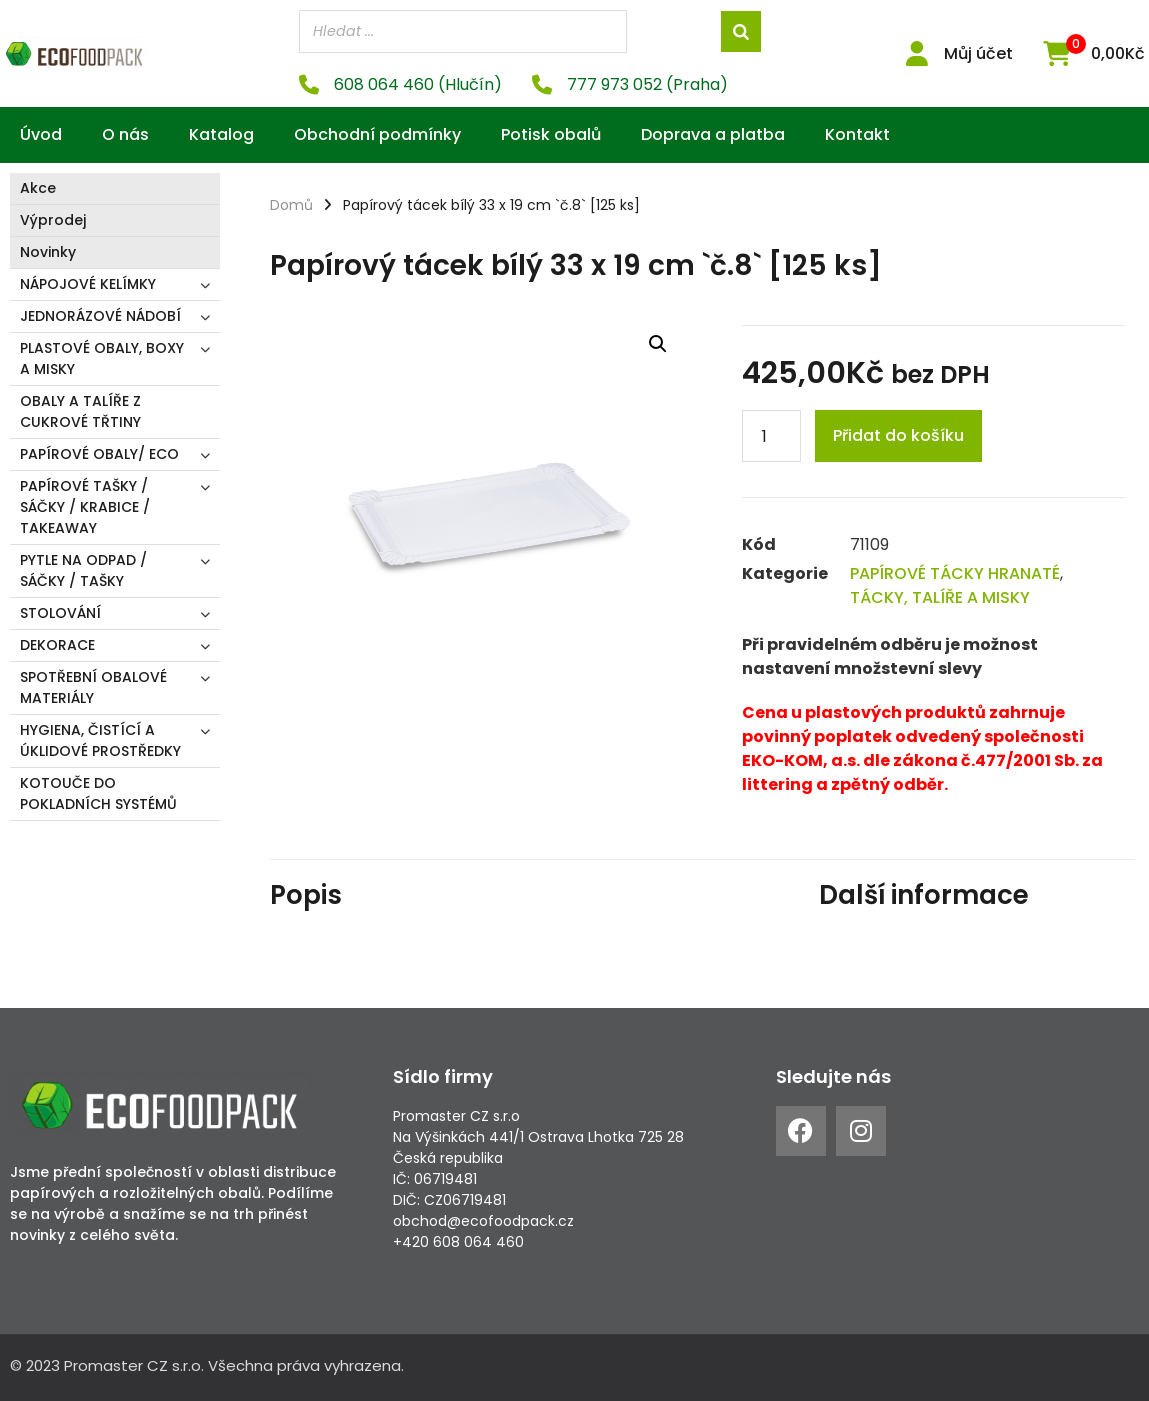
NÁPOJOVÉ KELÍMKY (88, 284)
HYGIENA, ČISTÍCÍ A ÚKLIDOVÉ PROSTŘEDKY (100, 740)
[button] (658, 343)
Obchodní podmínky (377, 134)
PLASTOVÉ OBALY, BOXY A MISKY (102, 358)
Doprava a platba (713, 134)
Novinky (48, 252)
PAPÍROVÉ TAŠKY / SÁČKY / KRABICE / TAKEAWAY (85, 507)
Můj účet (978, 53)
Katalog (221, 134)
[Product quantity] (771, 436)
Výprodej (53, 220)
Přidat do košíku (898, 435)
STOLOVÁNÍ (60, 613)
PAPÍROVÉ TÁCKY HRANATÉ (955, 573)
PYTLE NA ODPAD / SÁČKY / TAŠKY (83, 570)
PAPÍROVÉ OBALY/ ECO (99, 454)
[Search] (741, 31)
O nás (125, 134)
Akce (38, 188)
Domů (291, 205)
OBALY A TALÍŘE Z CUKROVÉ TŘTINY (80, 411)
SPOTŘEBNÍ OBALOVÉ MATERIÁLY (93, 687)
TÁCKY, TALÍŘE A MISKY (940, 597)
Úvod (41, 134)
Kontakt (857, 134)
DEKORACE (57, 645)
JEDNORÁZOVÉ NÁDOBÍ (100, 316)
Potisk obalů (551, 134)
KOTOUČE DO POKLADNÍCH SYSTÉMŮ (98, 793)
